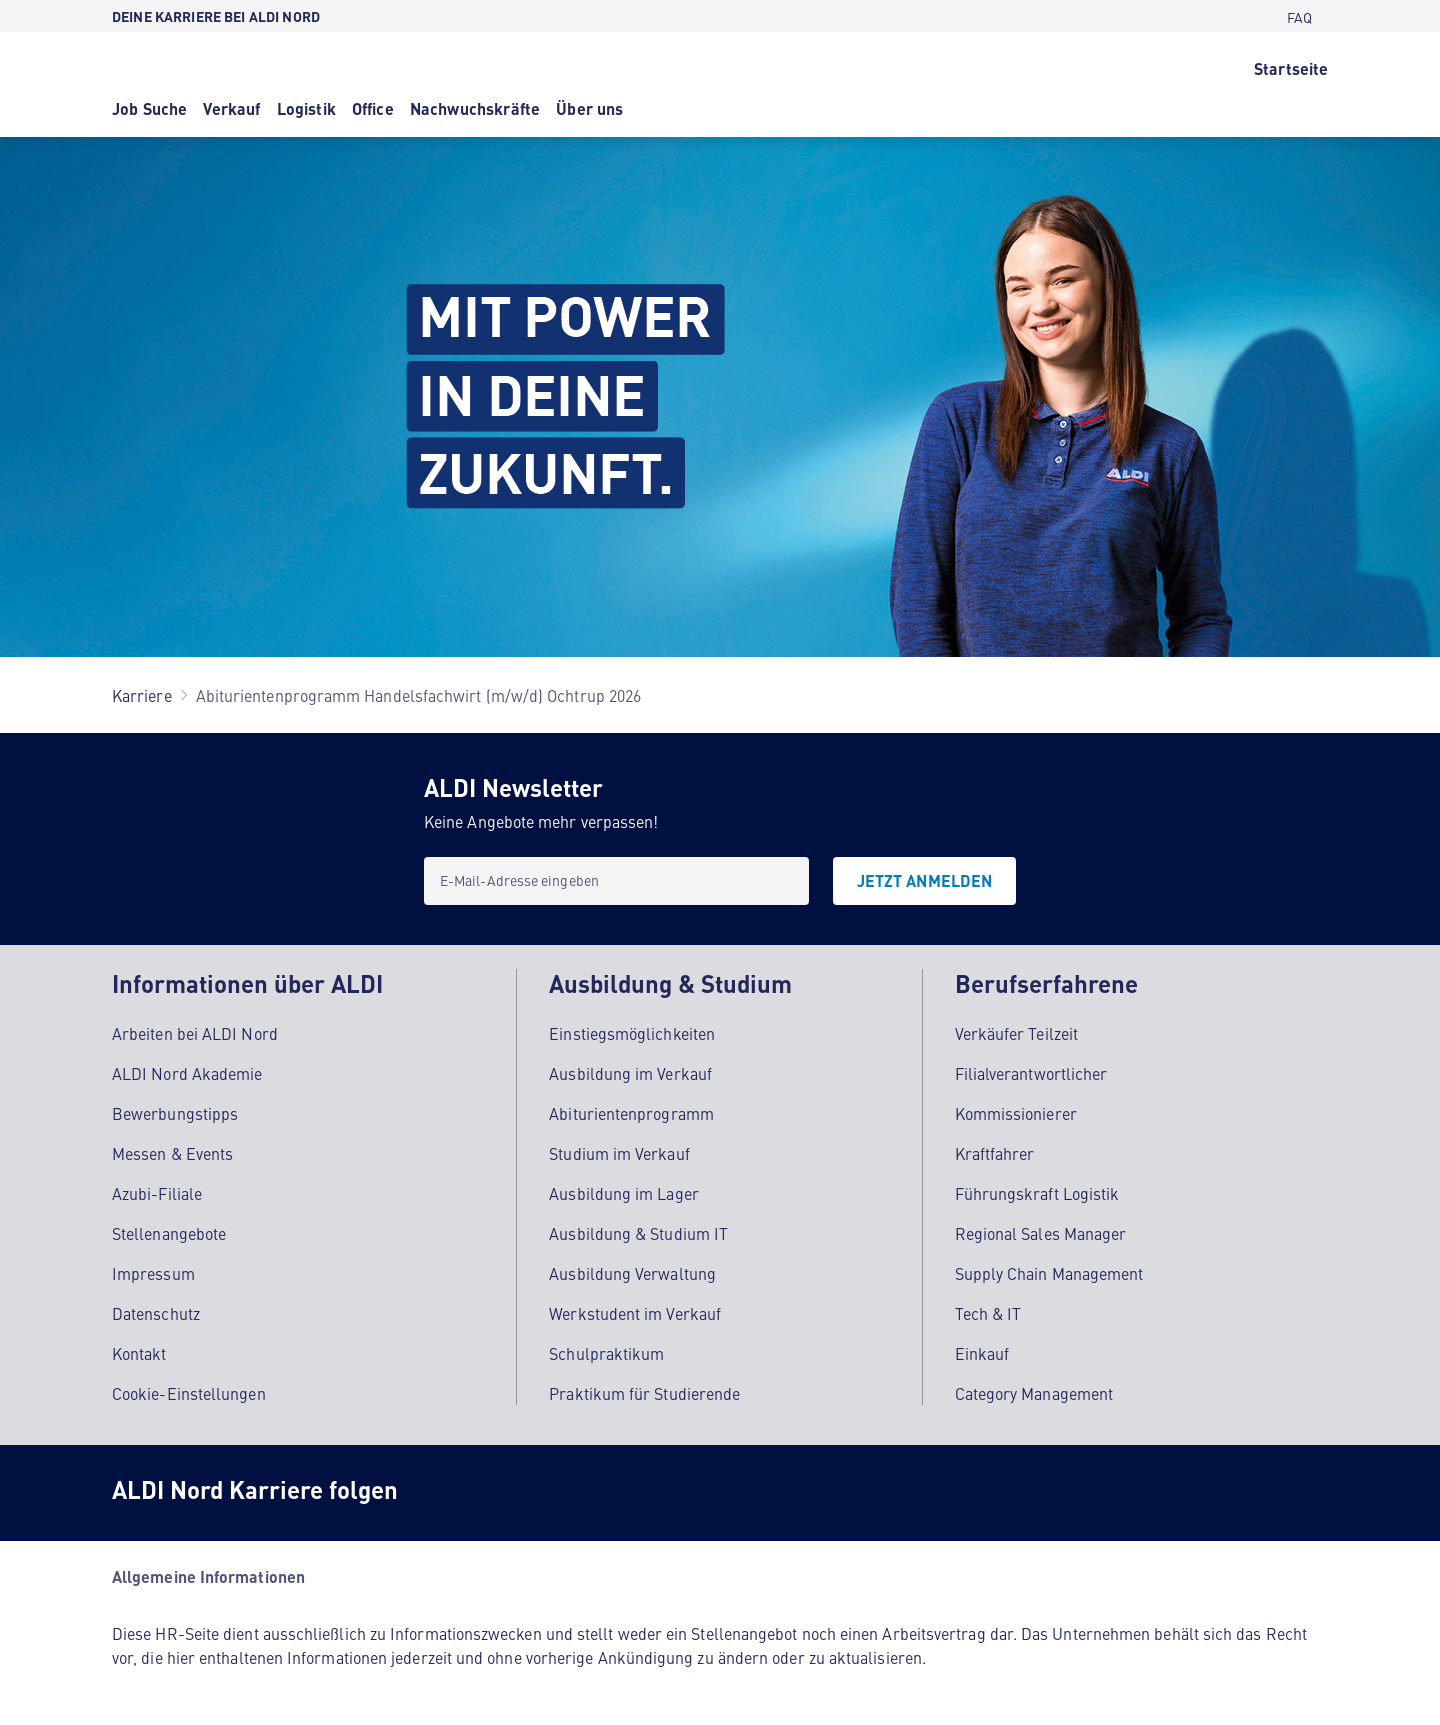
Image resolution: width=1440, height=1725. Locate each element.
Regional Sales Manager (1041, 1233)
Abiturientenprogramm (631, 1113)
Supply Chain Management (1049, 1273)
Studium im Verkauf (619, 1153)
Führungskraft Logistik (1037, 1193)
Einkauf (982, 1353)
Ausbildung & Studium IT (638, 1233)
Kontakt (139, 1353)
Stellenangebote (169, 1233)
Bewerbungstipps (175, 1113)
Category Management (1034, 1393)
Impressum (153, 1273)
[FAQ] (1299, 16)
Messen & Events (172, 1153)
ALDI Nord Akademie (187, 1073)
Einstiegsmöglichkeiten (632, 1033)
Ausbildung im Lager (624, 1193)
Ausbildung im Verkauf (630, 1073)
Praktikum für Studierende (644, 1393)
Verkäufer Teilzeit (1016, 1033)
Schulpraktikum (606, 1353)
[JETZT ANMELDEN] (924, 881)
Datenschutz (156, 1313)
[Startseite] (1291, 67)
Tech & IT (988, 1313)
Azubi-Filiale (157, 1193)
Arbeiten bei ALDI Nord (195, 1033)
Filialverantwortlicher (1031, 1073)
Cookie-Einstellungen (189, 1393)
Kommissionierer (1016, 1113)
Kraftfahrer (995, 1153)
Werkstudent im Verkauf (635, 1313)
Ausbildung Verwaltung (632, 1273)
